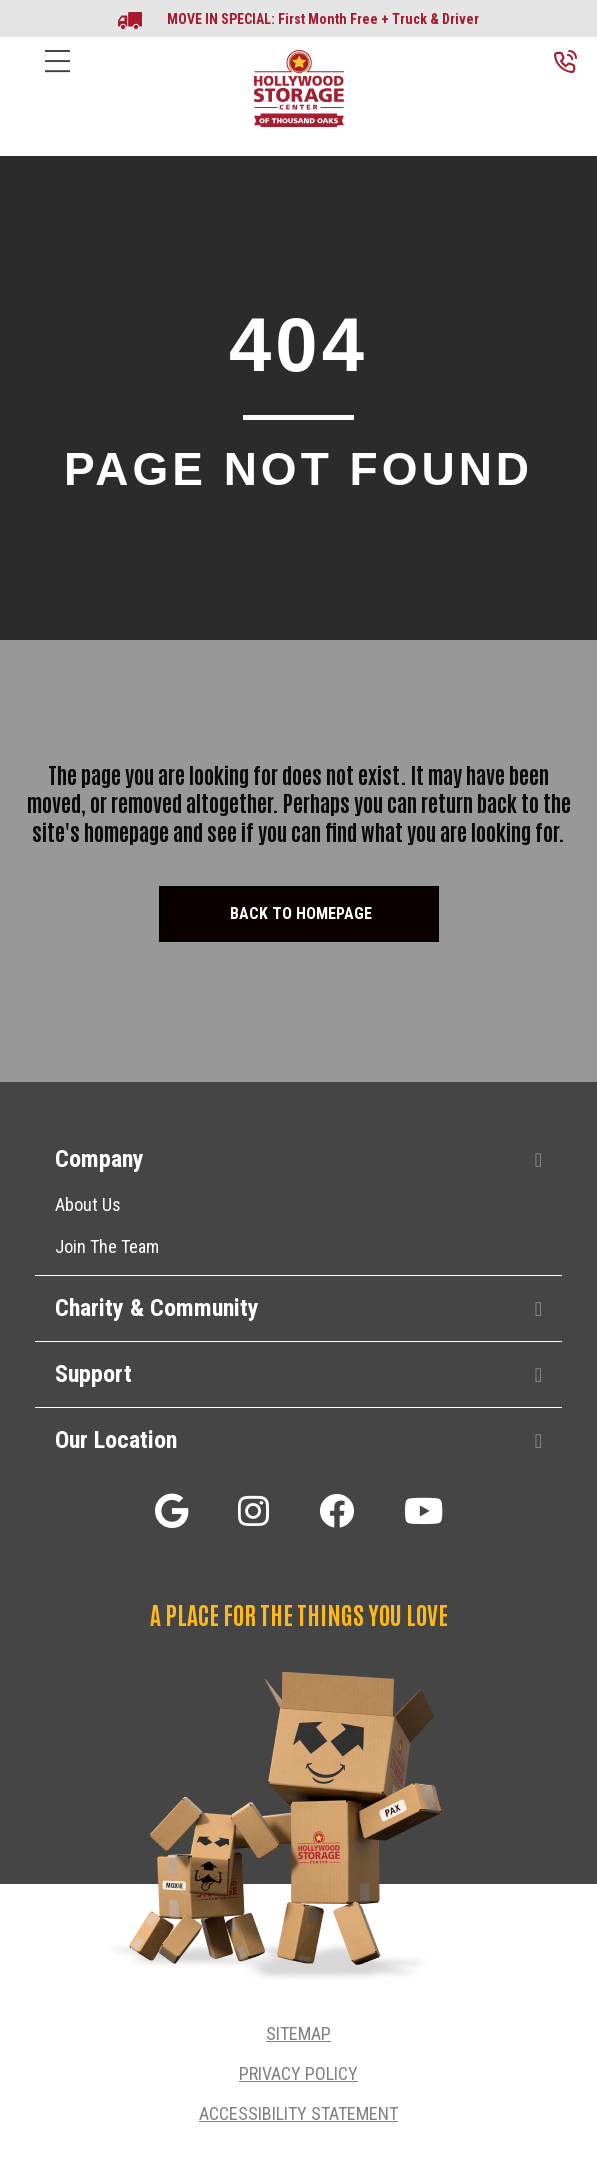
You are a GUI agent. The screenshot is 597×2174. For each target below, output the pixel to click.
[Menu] (57, 76)
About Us (88, 1204)
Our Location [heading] (116, 1440)
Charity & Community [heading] (157, 1308)
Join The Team (107, 1246)
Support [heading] (93, 1374)
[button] (538, 1160)
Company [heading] (99, 1159)
